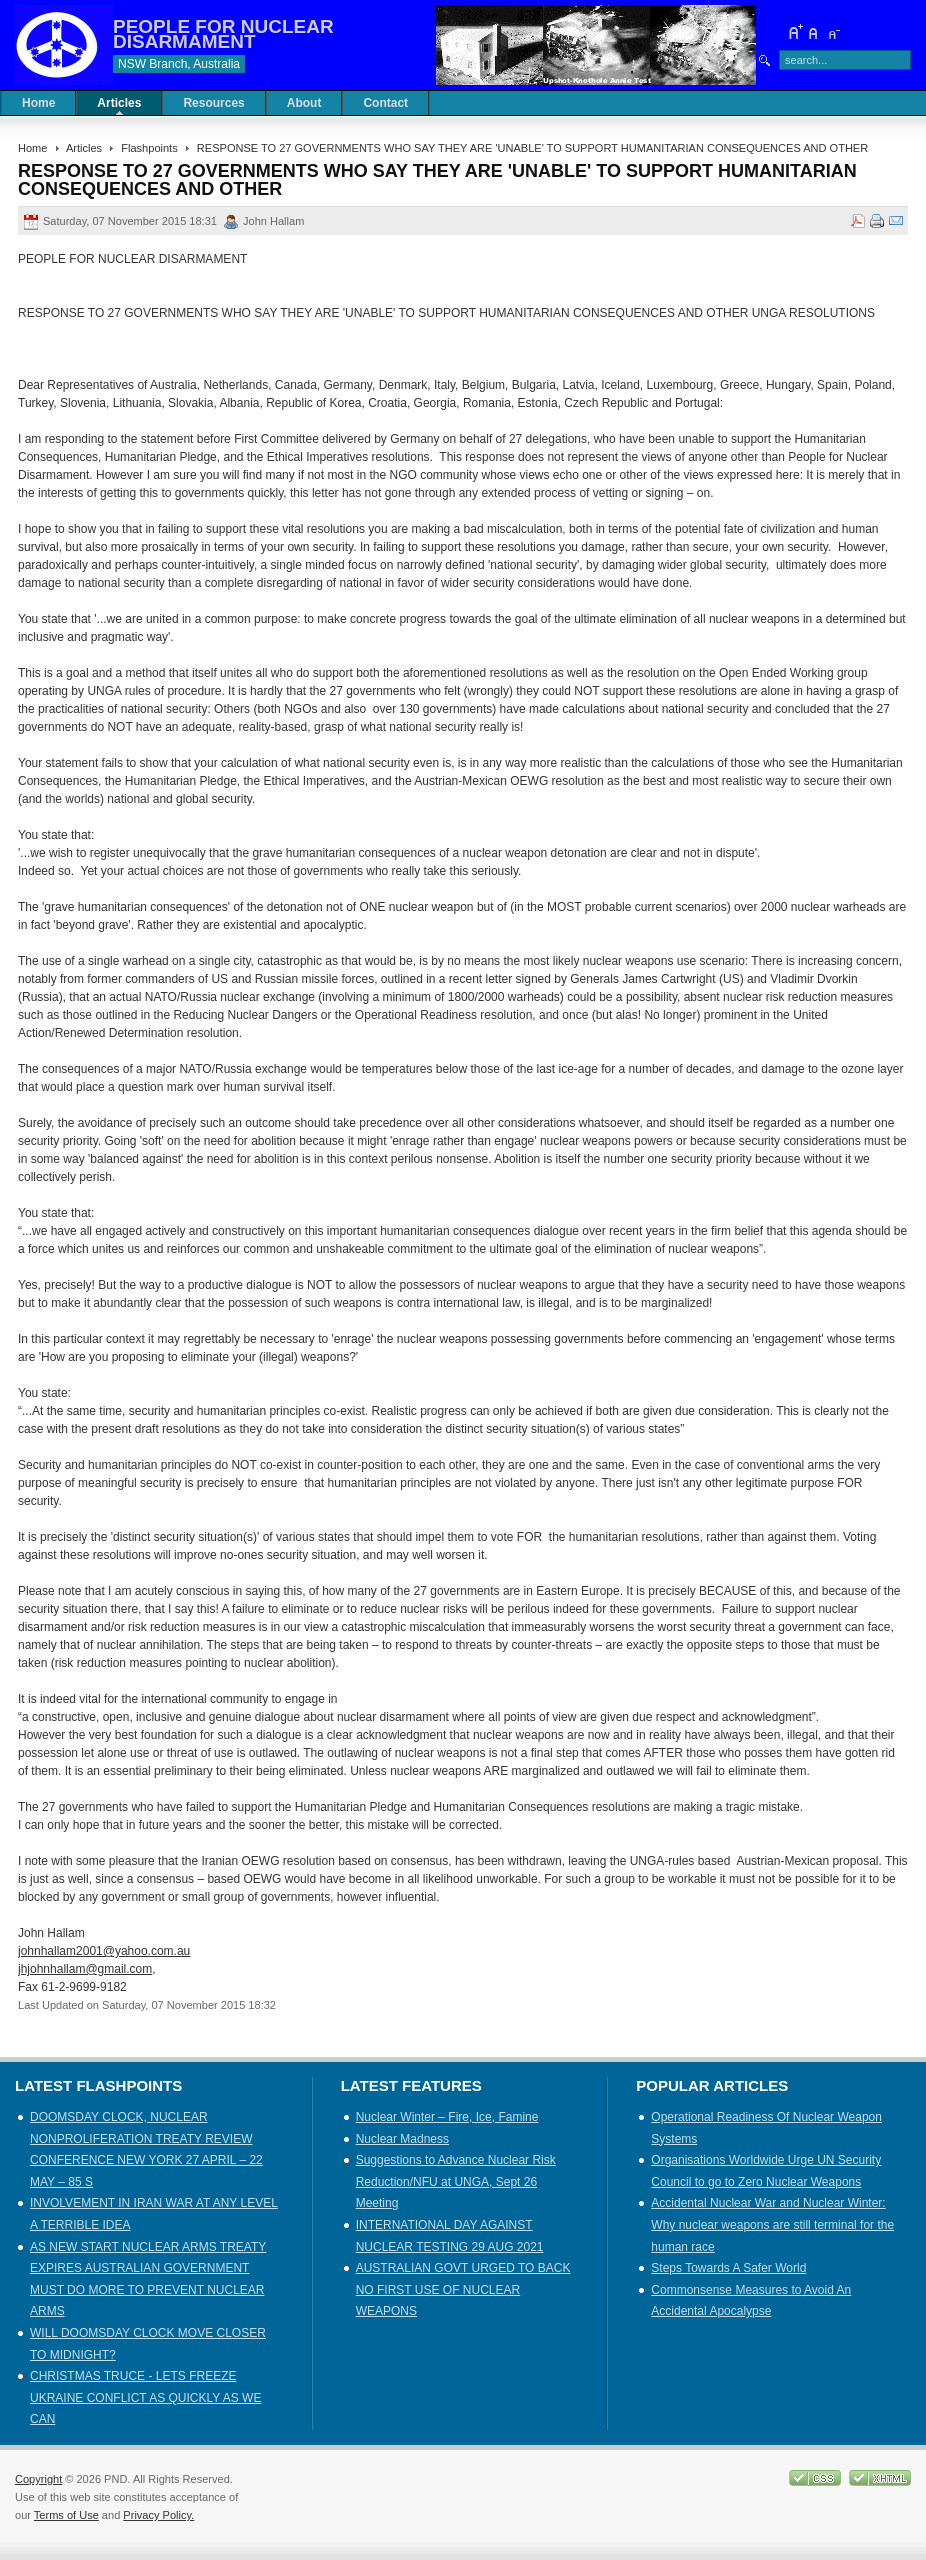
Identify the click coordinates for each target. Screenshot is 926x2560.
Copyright (38, 2479)
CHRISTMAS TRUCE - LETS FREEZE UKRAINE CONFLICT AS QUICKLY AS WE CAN (145, 2397)
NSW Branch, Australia (179, 64)
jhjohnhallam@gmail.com (85, 1969)
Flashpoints (149, 148)
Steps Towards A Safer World (728, 2268)
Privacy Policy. (158, 2515)
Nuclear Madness (402, 2139)
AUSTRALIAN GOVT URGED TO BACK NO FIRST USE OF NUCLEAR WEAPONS (463, 2289)
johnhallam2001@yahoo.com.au (104, 1951)
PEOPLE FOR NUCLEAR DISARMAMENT (223, 34)
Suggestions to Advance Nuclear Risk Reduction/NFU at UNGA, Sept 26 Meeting (456, 2181)
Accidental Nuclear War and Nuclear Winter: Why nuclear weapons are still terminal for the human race (772, 2224)
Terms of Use (66, 2515)
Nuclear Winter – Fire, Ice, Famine (447, 2117)
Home (32, 148)
